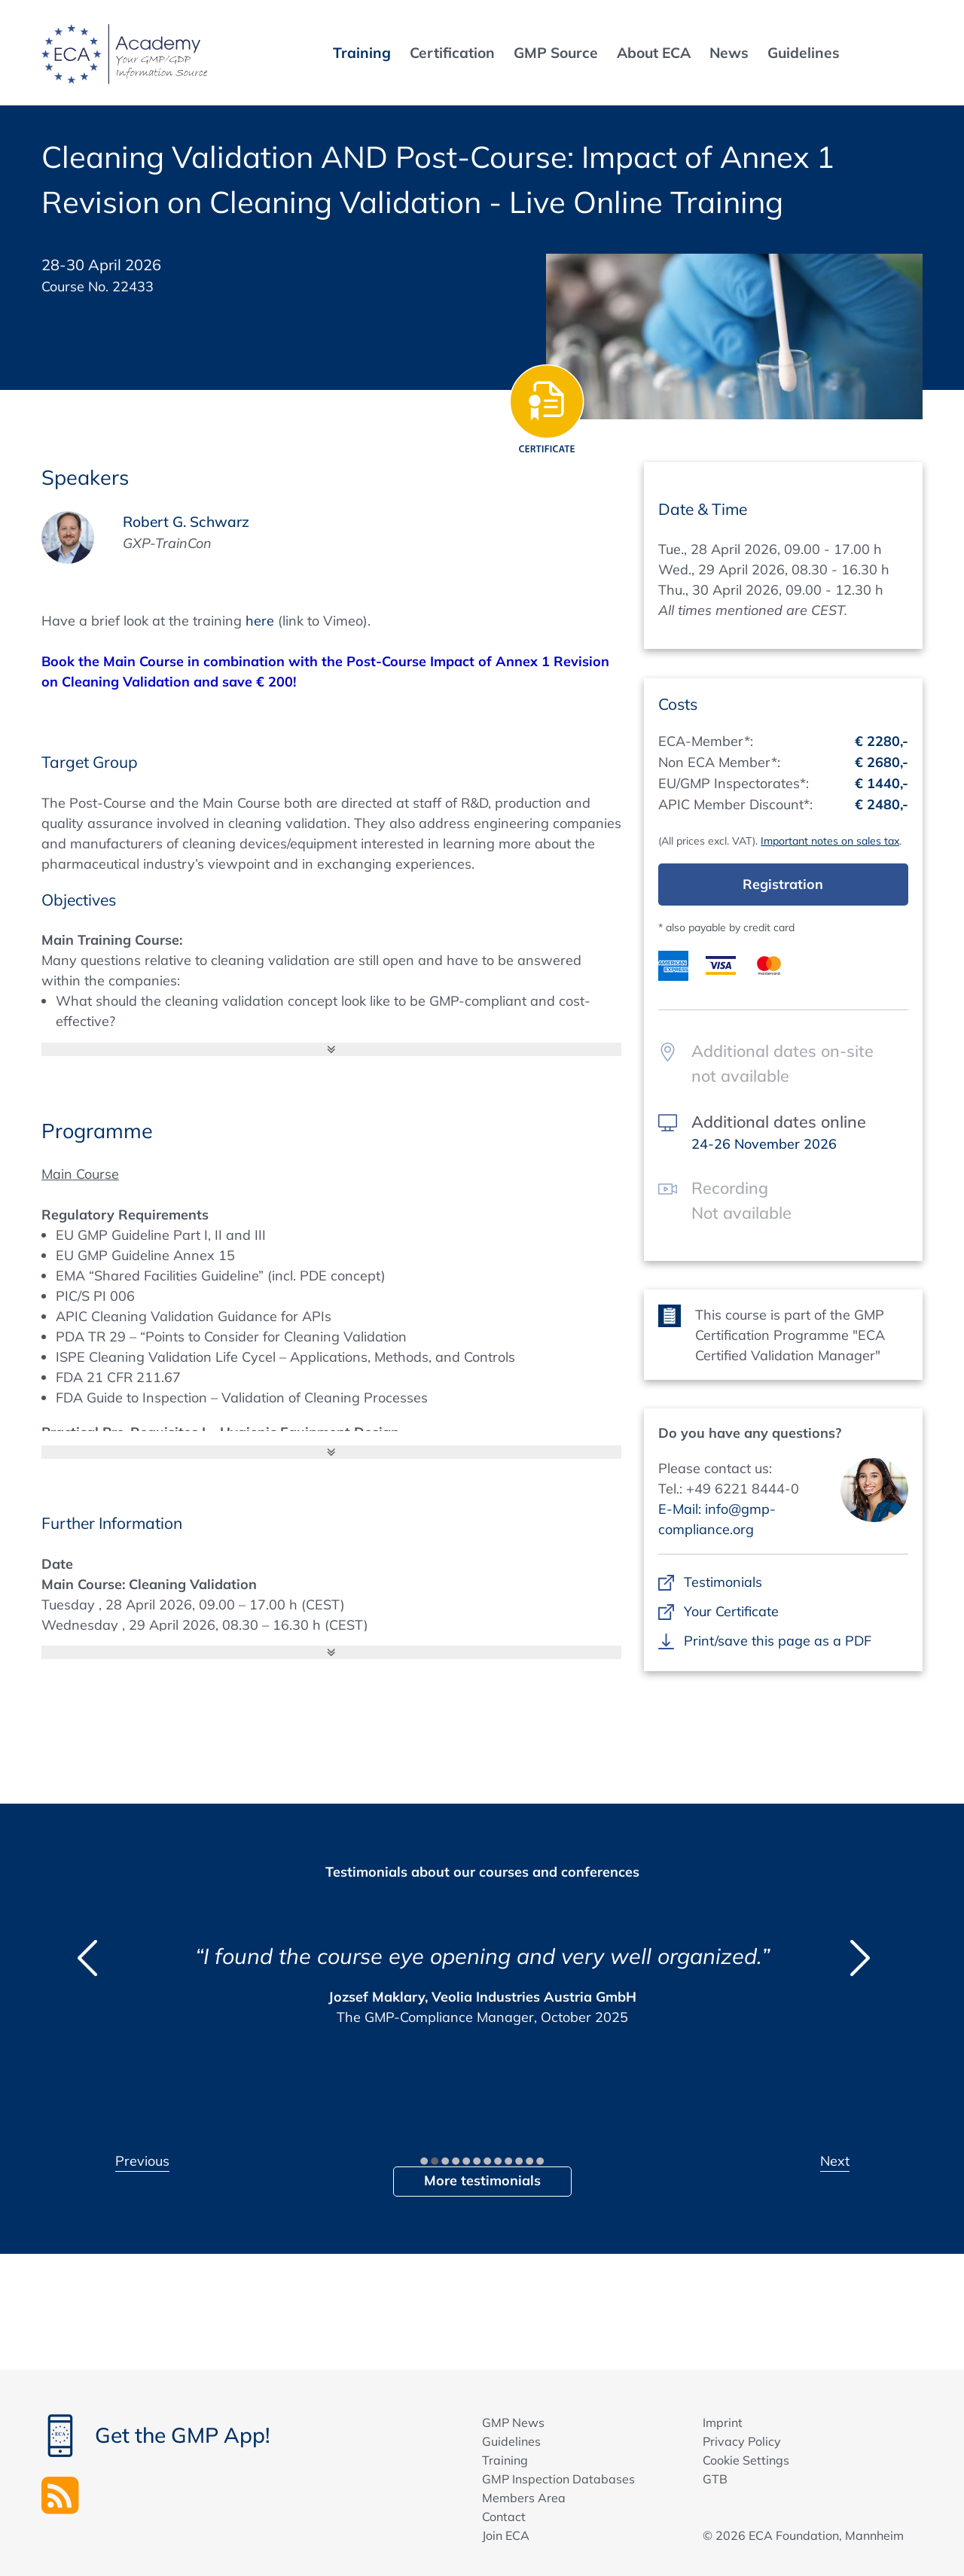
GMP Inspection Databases (558, 2478)
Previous (142, 2161)
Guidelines (511, 2441)
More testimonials (482, 2180)
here (260, 620)
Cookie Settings (746, 2460)
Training (505, 2460)
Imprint (723, 2422)
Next (835, 2161)
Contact (504, 2516)
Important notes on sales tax (830, 841)
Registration (783, 884)
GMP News (513, 2422)
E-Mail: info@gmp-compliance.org (717, 1519)
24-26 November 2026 (764, 1144)
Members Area (524, 2497)
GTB (715, 2478)
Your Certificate (731, 1611)
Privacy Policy (742, 2441)
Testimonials (722, 1582)
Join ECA (505, 2535)
